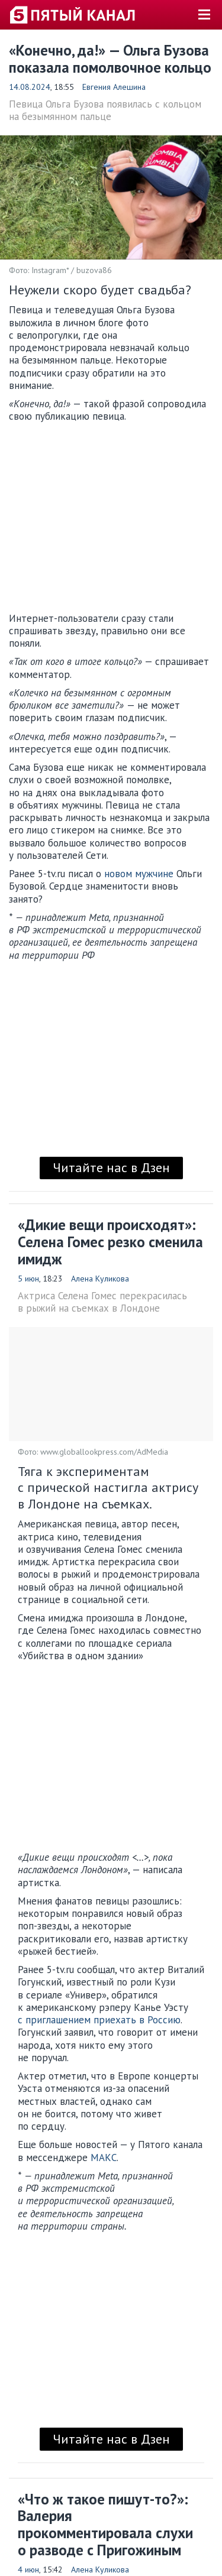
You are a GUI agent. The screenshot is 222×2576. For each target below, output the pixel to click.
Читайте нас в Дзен (111, 1167)
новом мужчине (138, 873)
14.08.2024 (29, 87)
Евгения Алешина (114, 87)
